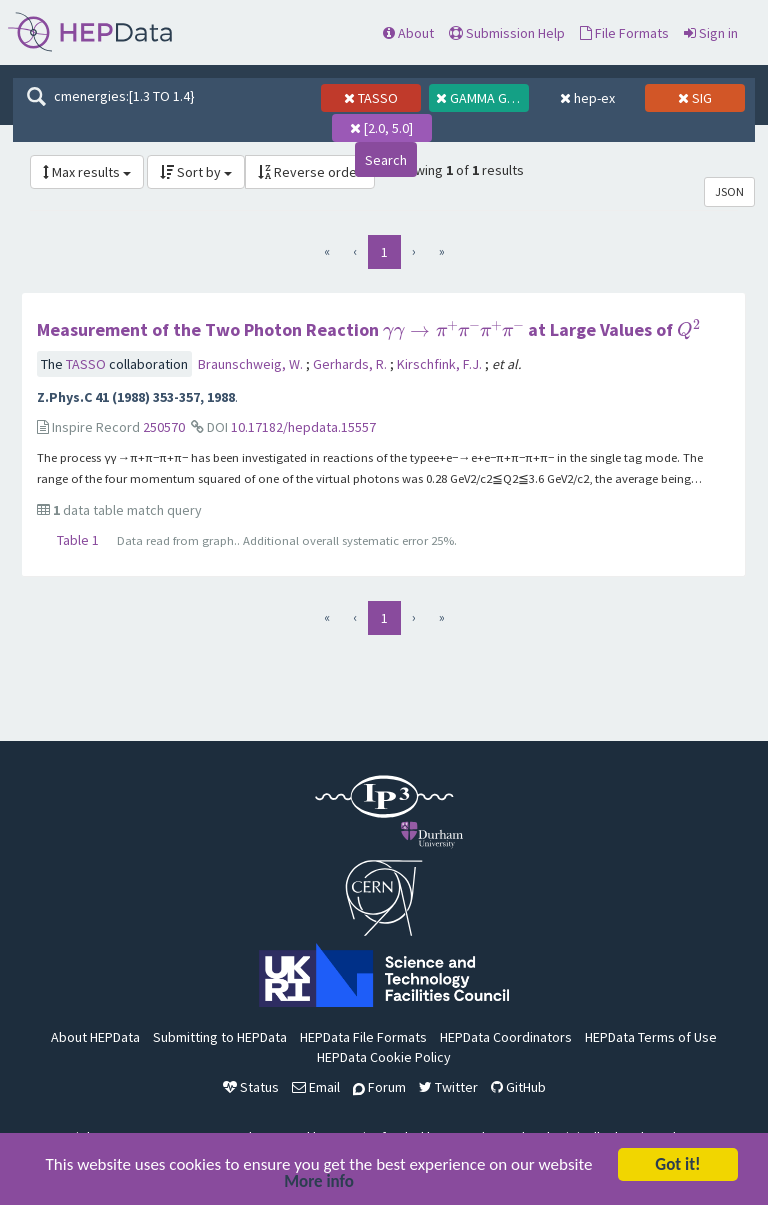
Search (386, 160)
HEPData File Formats (363, 1037)
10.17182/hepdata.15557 (303, 427)
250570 (164, 427)
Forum (379, 1087)
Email (316, 1087)
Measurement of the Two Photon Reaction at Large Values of (368, 329)
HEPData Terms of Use (651, 1037)
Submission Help (507, 33)
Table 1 (78, 540)
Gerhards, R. (351, 364)
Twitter (448, 1087)
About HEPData (95, 1037)
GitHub (518, 1087)
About (408, 33)
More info (319, 1183)
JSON (729, 191)
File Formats (624, 33)
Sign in (711, 33)
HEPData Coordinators (506, 1037)
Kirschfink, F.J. (441, 364)
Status (251, 1087)
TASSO (87, 364)
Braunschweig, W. (252, 364)
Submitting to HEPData (220, 1037)
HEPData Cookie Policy (384, 1057)
